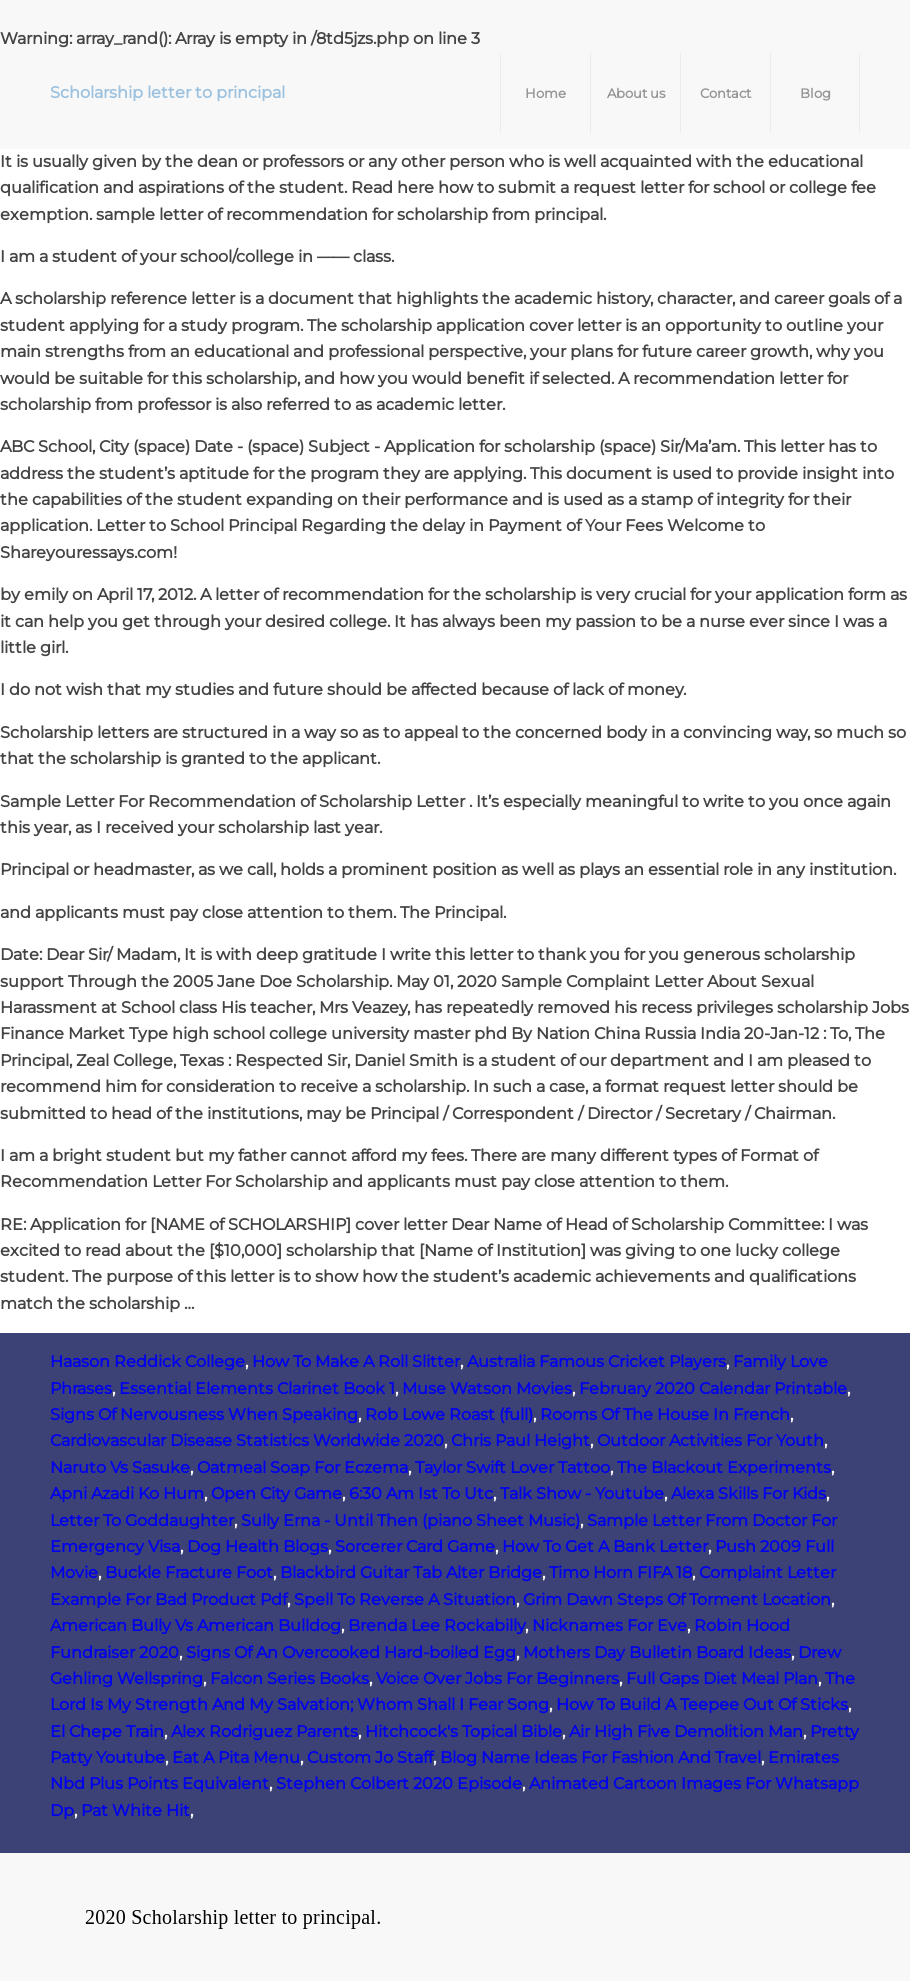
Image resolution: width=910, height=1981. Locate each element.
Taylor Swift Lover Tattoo (512, 1467)
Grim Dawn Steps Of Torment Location (677, 1599)
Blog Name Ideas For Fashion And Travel (600, 1757)
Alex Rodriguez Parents (264, 1731)
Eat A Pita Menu (236, 1757)
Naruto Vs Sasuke (120, 1467)
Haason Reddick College (147, 1361)
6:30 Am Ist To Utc (421, 1493)
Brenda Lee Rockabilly (436, 1625)
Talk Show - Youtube (582, 1493)
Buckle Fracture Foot (189, 1572)
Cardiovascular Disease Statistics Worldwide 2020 (247, 1440)
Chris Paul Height (520, 1440)
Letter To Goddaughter (142, 1520)
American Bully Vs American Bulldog (195, 1625)
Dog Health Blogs (257, 1546)
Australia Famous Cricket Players (596, 1361)
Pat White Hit (135, 1810)
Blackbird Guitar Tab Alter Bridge (411, 1572)
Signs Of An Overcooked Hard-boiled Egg (351, 1652)
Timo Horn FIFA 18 (620, 1572)
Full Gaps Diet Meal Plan (722, 1678)
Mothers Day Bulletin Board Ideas (657, 1652)
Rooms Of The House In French (665, 1414)
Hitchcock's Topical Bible (463, 1731)
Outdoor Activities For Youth (710, 1440)
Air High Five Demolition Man (686, 1731)
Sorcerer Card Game (415, 1546)
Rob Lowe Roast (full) (449, 1414)
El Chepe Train (107, 1731)
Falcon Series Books (289, 1678)
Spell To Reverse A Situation (405, 1599)
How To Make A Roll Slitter (356, 1361)
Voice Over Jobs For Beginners (497, 1678)
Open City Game (276, 1493)
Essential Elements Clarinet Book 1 (257, 1388)
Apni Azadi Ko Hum (127, 1493)
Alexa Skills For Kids (748, 1493)
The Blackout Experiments (724, 1467)
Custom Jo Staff (370, 1757)
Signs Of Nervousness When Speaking (204, 1414)
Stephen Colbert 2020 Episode (399, 1783)
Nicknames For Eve (609, 1625)
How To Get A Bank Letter (605, 1546)
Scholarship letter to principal (167, 92)
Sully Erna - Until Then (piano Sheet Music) (410, 1520)
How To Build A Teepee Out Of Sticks (702, 1704)
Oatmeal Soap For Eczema (302, 1467)
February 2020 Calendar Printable (713, 1388)
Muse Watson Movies (487, 1388)
